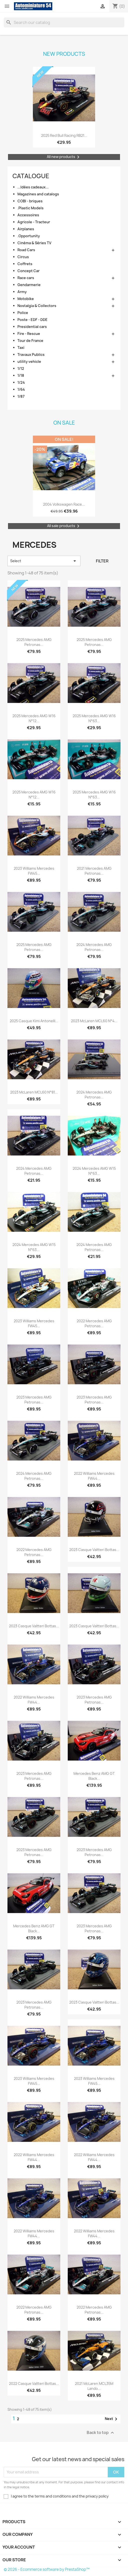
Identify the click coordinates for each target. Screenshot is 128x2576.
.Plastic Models (30, 208)
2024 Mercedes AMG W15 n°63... (94, 1171)
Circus (23, 256)
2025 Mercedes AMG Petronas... (34, 642)
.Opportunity (28, 236)
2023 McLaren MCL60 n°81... (34, 1092)
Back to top (101, 2432)
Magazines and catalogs (38, 194)
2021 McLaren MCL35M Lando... (94, 2386)
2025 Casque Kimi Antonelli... (34, 1020)
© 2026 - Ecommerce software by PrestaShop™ (47, 2569)
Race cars (25, 277)
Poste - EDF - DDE (32, 319)
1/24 (21, 382)
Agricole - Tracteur (33, 222)
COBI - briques (30, 201)
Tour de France (30, 340)
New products (64, 54)
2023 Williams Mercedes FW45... (34, 871)
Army (22, 291)
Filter (102, 561)
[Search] (64, 22)
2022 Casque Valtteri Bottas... (34, 2383)
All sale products (64, 526)
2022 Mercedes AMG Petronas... (94, 1323)
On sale (64, 422)
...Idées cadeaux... (33, 187)
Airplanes (25, 229)
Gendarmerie (29, 284)
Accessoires (28, 215)
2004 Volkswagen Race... (64, 504)
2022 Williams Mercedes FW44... (94, 1476)
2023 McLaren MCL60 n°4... (94, 1020)
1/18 (20, 375)
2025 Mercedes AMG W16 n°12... (34, 718)
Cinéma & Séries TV (34, 242)
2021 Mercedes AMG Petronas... (94, 871)
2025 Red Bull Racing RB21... (64, 135)
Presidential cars (32, 326)
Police (22, 312)
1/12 (20, 368)
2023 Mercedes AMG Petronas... (34, 1400)
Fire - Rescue (28, 333)
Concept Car (28, 270)
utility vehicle (29, 361)
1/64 (21, 389)
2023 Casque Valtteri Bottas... (94, 1549)
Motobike (25, 298)
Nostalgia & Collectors (36, 305)
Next (112, 2419)
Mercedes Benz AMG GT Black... (94, 1776)
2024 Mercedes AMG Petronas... (94, 947)
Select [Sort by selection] (44, 561)
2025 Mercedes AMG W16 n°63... (94, 718)
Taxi (20, 347)
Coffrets (24, 263)
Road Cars (26, 249)
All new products (64, 157)
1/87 (21, 396)
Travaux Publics (31, 354)
